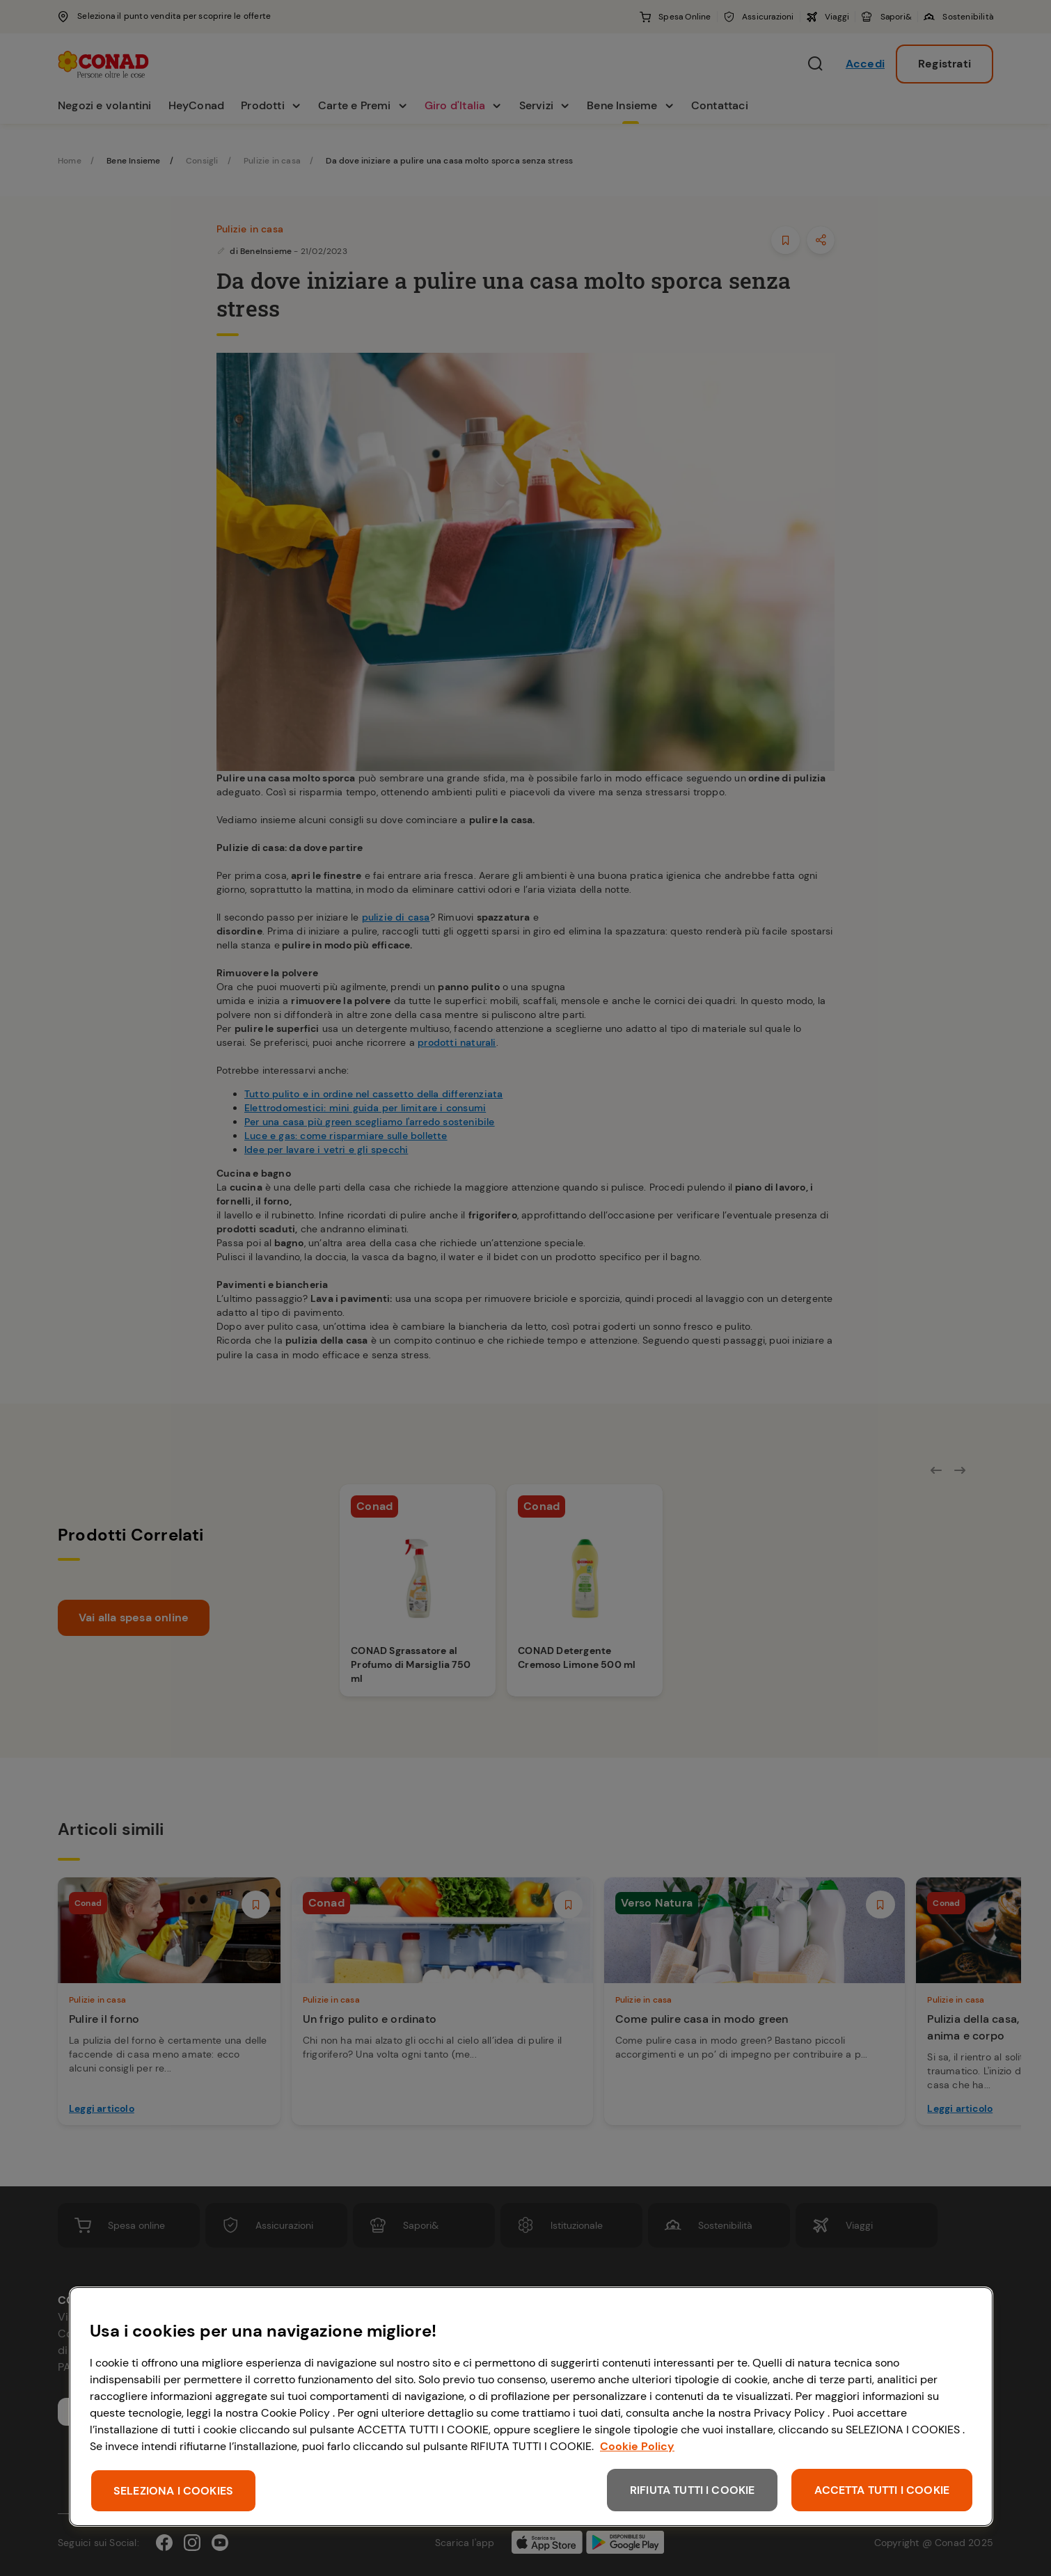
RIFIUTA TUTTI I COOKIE (692, 2490)
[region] (531, 2407)
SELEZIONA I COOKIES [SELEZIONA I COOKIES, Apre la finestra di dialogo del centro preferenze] (173, 2490)
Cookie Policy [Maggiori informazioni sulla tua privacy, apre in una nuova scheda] (637, 2446)
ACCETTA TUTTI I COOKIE (881, 2490)
